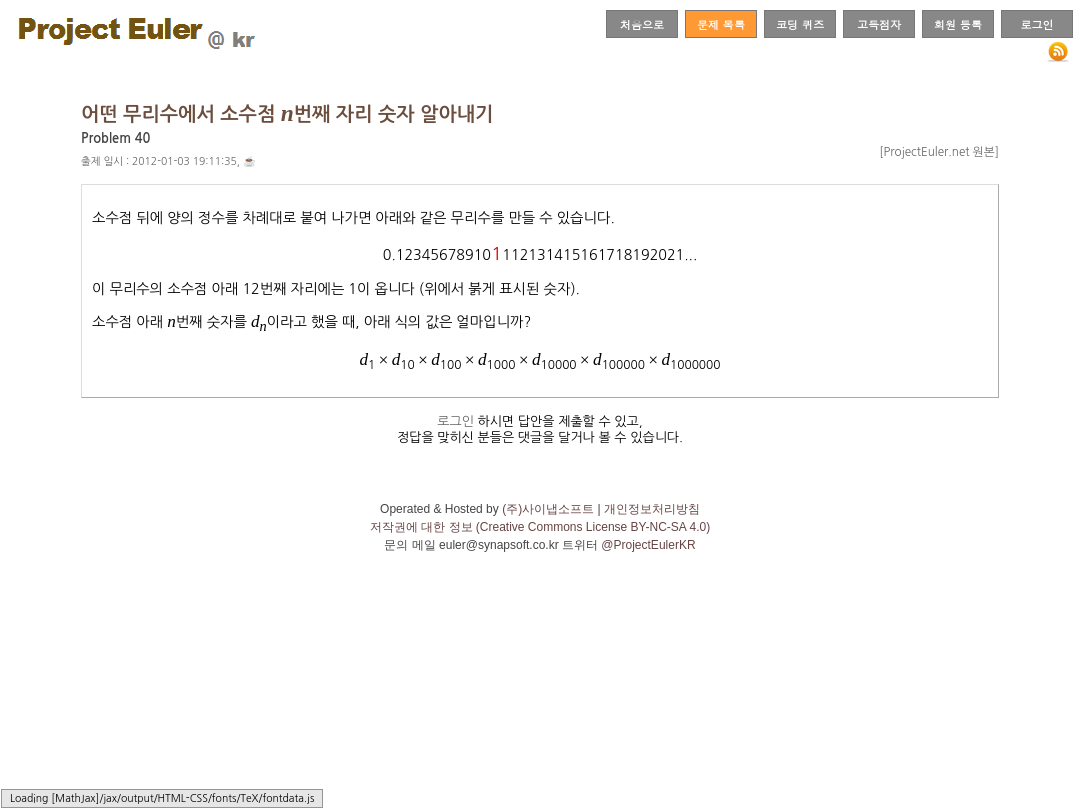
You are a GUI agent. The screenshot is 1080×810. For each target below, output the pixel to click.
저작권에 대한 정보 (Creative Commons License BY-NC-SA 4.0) (540, 527)
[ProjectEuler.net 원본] (939, 152)
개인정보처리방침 (652, 509)
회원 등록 (958, 24)
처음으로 (642, 24)
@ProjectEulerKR (648, 545)
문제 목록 (721, 24)
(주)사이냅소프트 (548, 509)
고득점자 (879, 24)
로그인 (1036, 24)
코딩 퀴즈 (800, 24)
